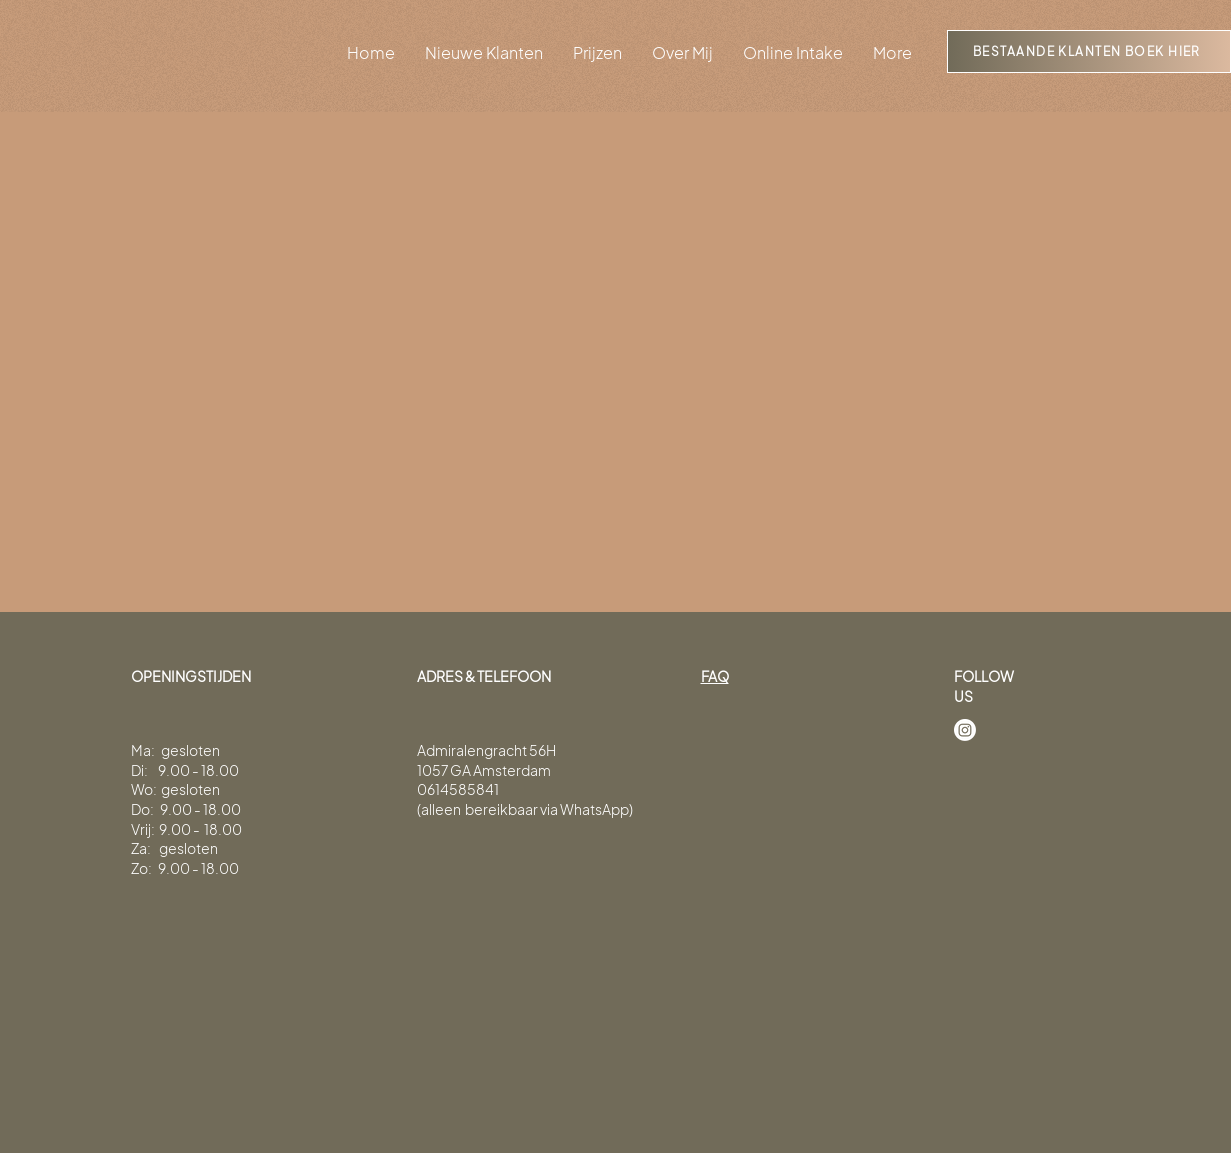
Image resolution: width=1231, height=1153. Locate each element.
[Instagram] (965, 730)
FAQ (715, 676)
